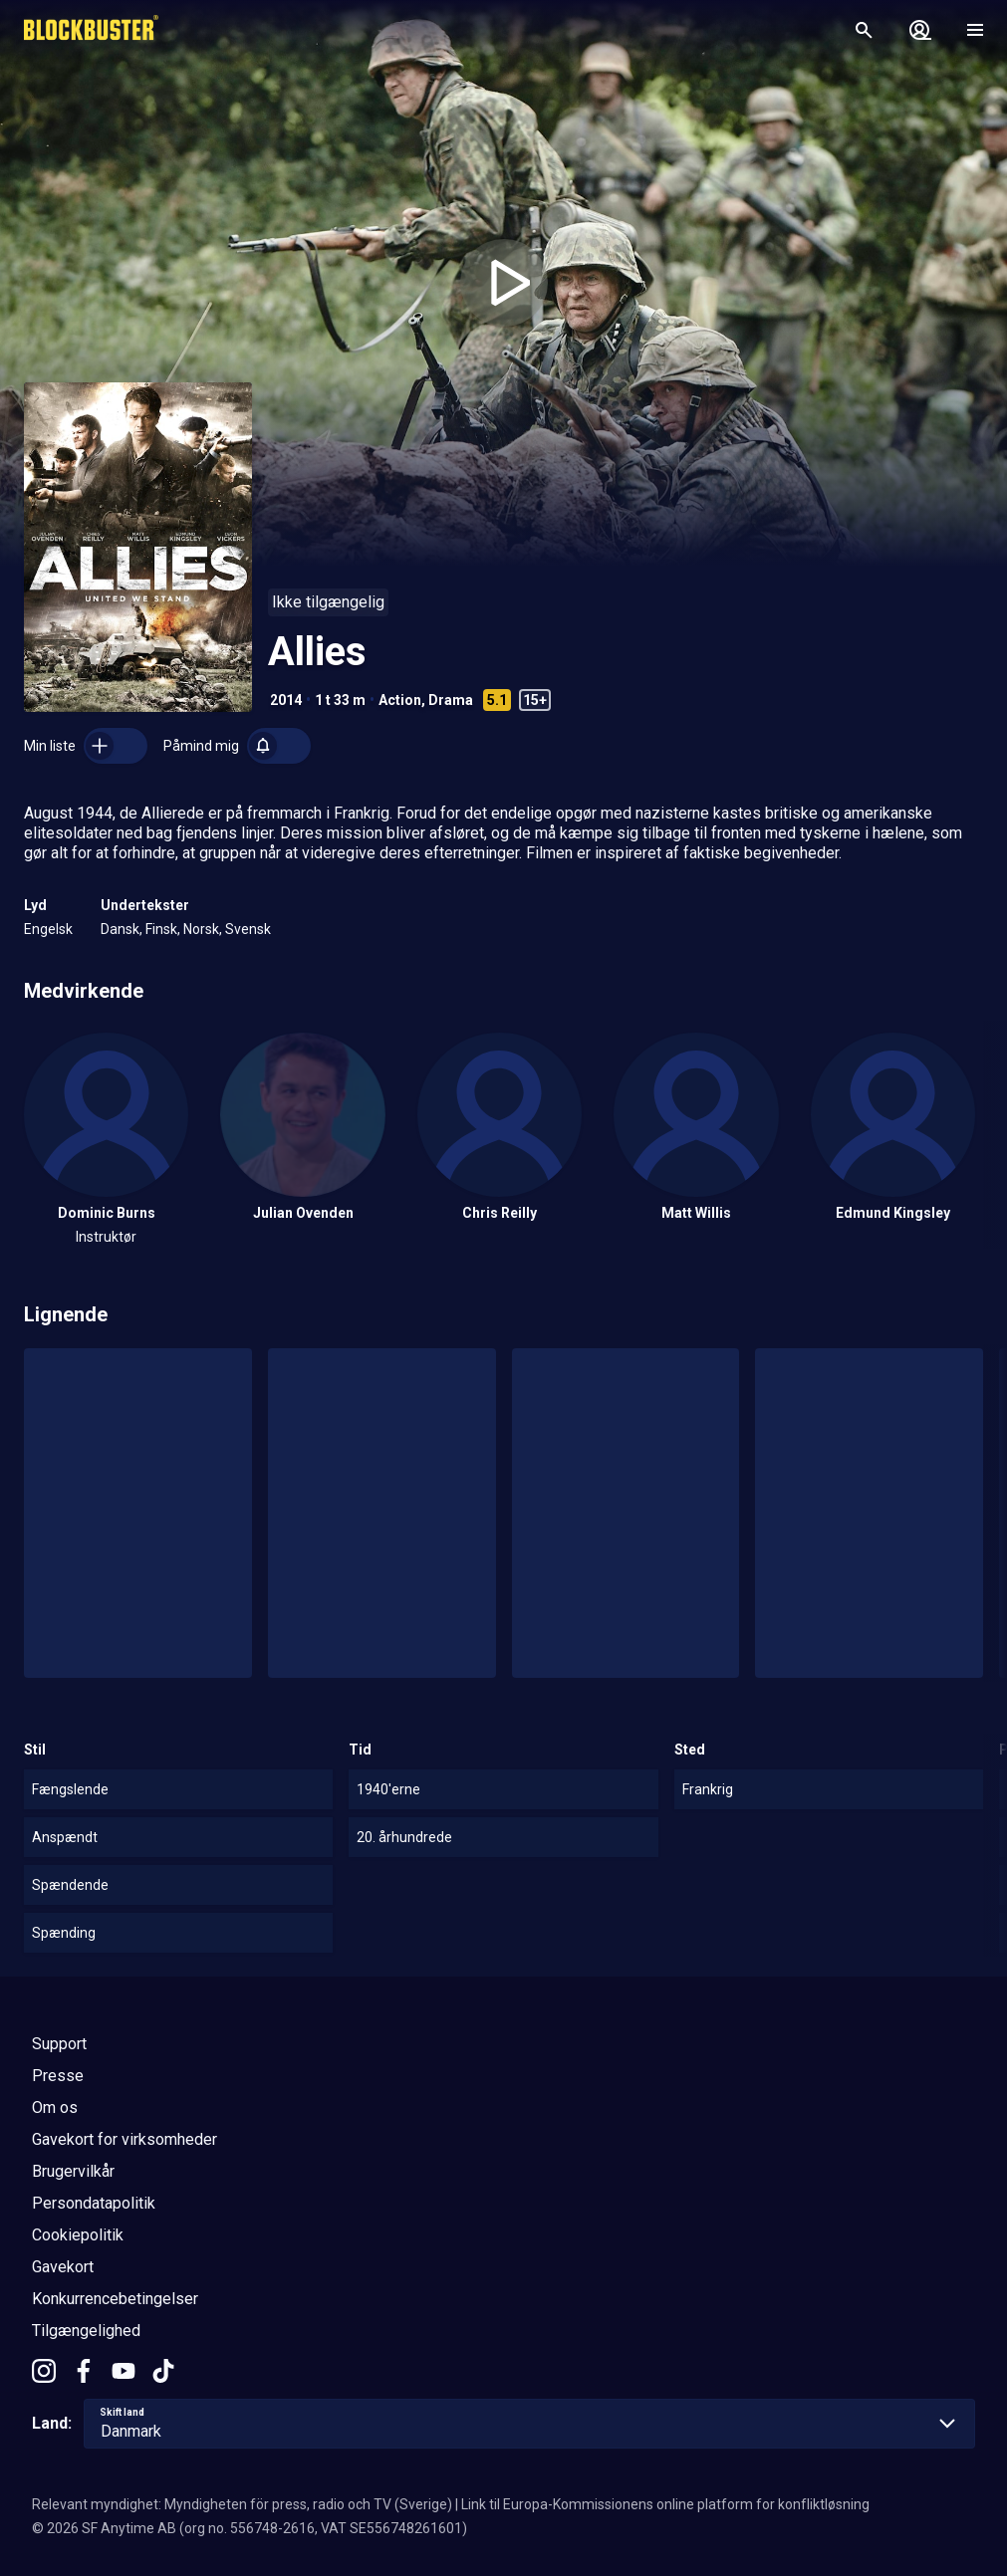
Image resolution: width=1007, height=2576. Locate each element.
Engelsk (48, 929)
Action (399, 700)
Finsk (161, 929)
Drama (450, 700)
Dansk (120, 929)
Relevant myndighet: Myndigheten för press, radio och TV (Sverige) (242, 2504)
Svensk (248, 929)
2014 (286, 700)
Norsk (201, 929)
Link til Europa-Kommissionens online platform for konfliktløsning (665, 2504)
